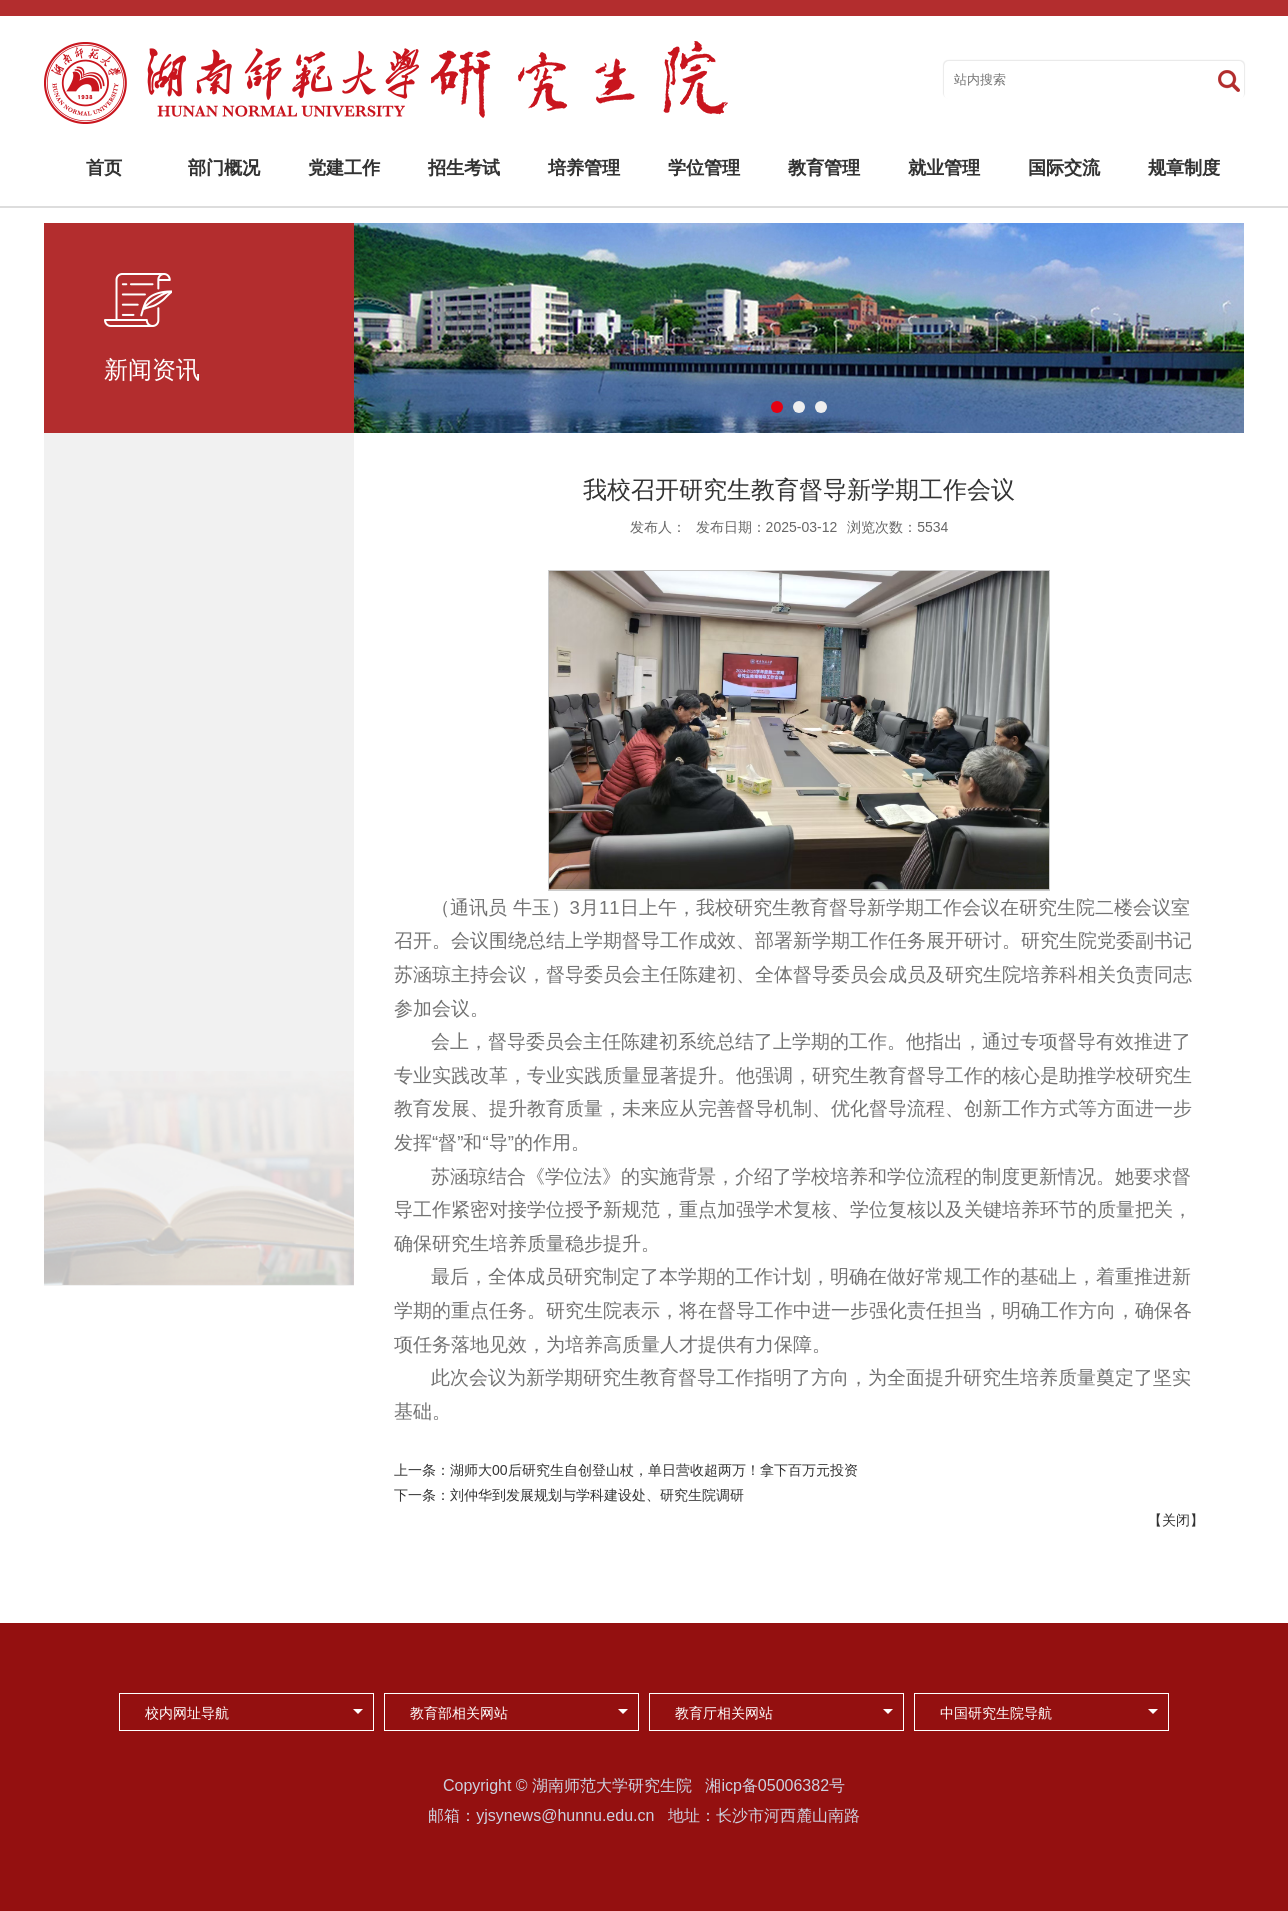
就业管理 (944, 168)
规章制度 (1184, 168)
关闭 (1176, 1520)
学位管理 (704, 168)
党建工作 (344, 168)
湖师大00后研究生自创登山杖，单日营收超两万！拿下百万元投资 (654, 1470)
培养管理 (584, 168)
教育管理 (824, 168)
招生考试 (464, 168)
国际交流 (1064, 168)
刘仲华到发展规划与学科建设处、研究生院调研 (597, 1495)
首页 (104, 168)
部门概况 (224, 168)
